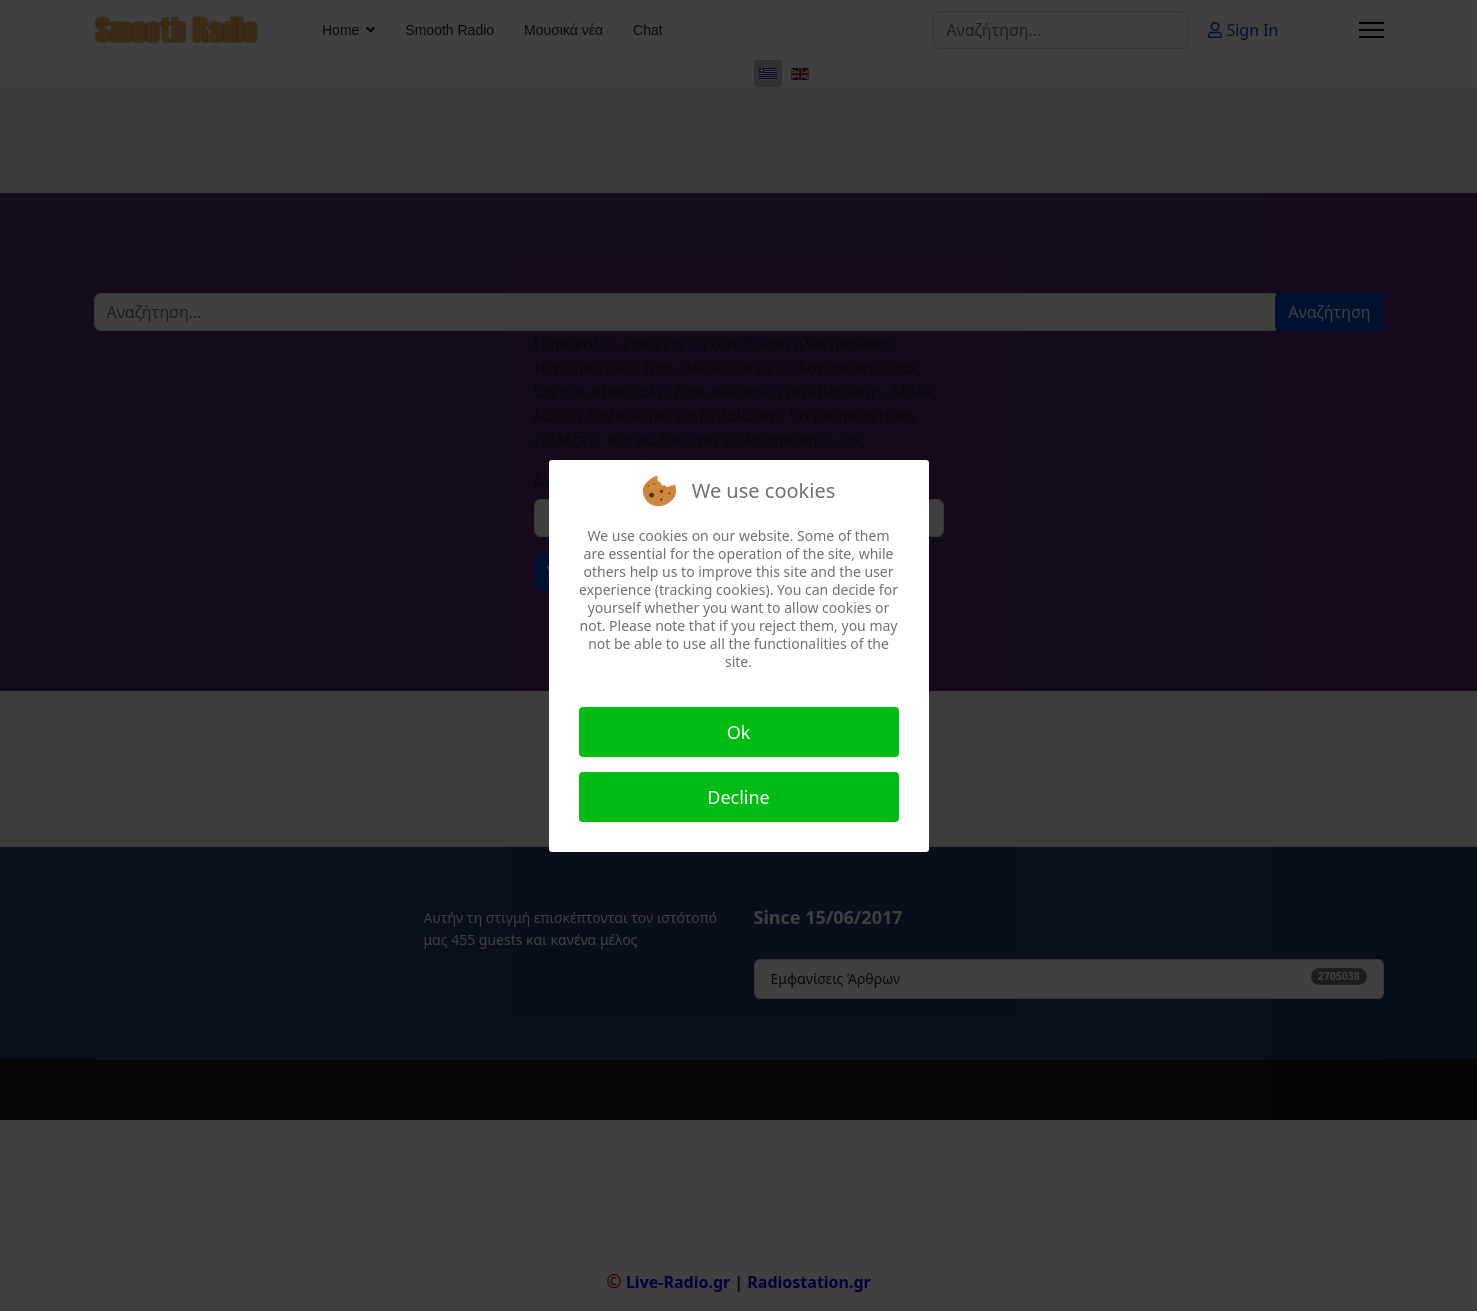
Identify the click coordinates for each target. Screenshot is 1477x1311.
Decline (738, 797)
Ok (739, 732)
